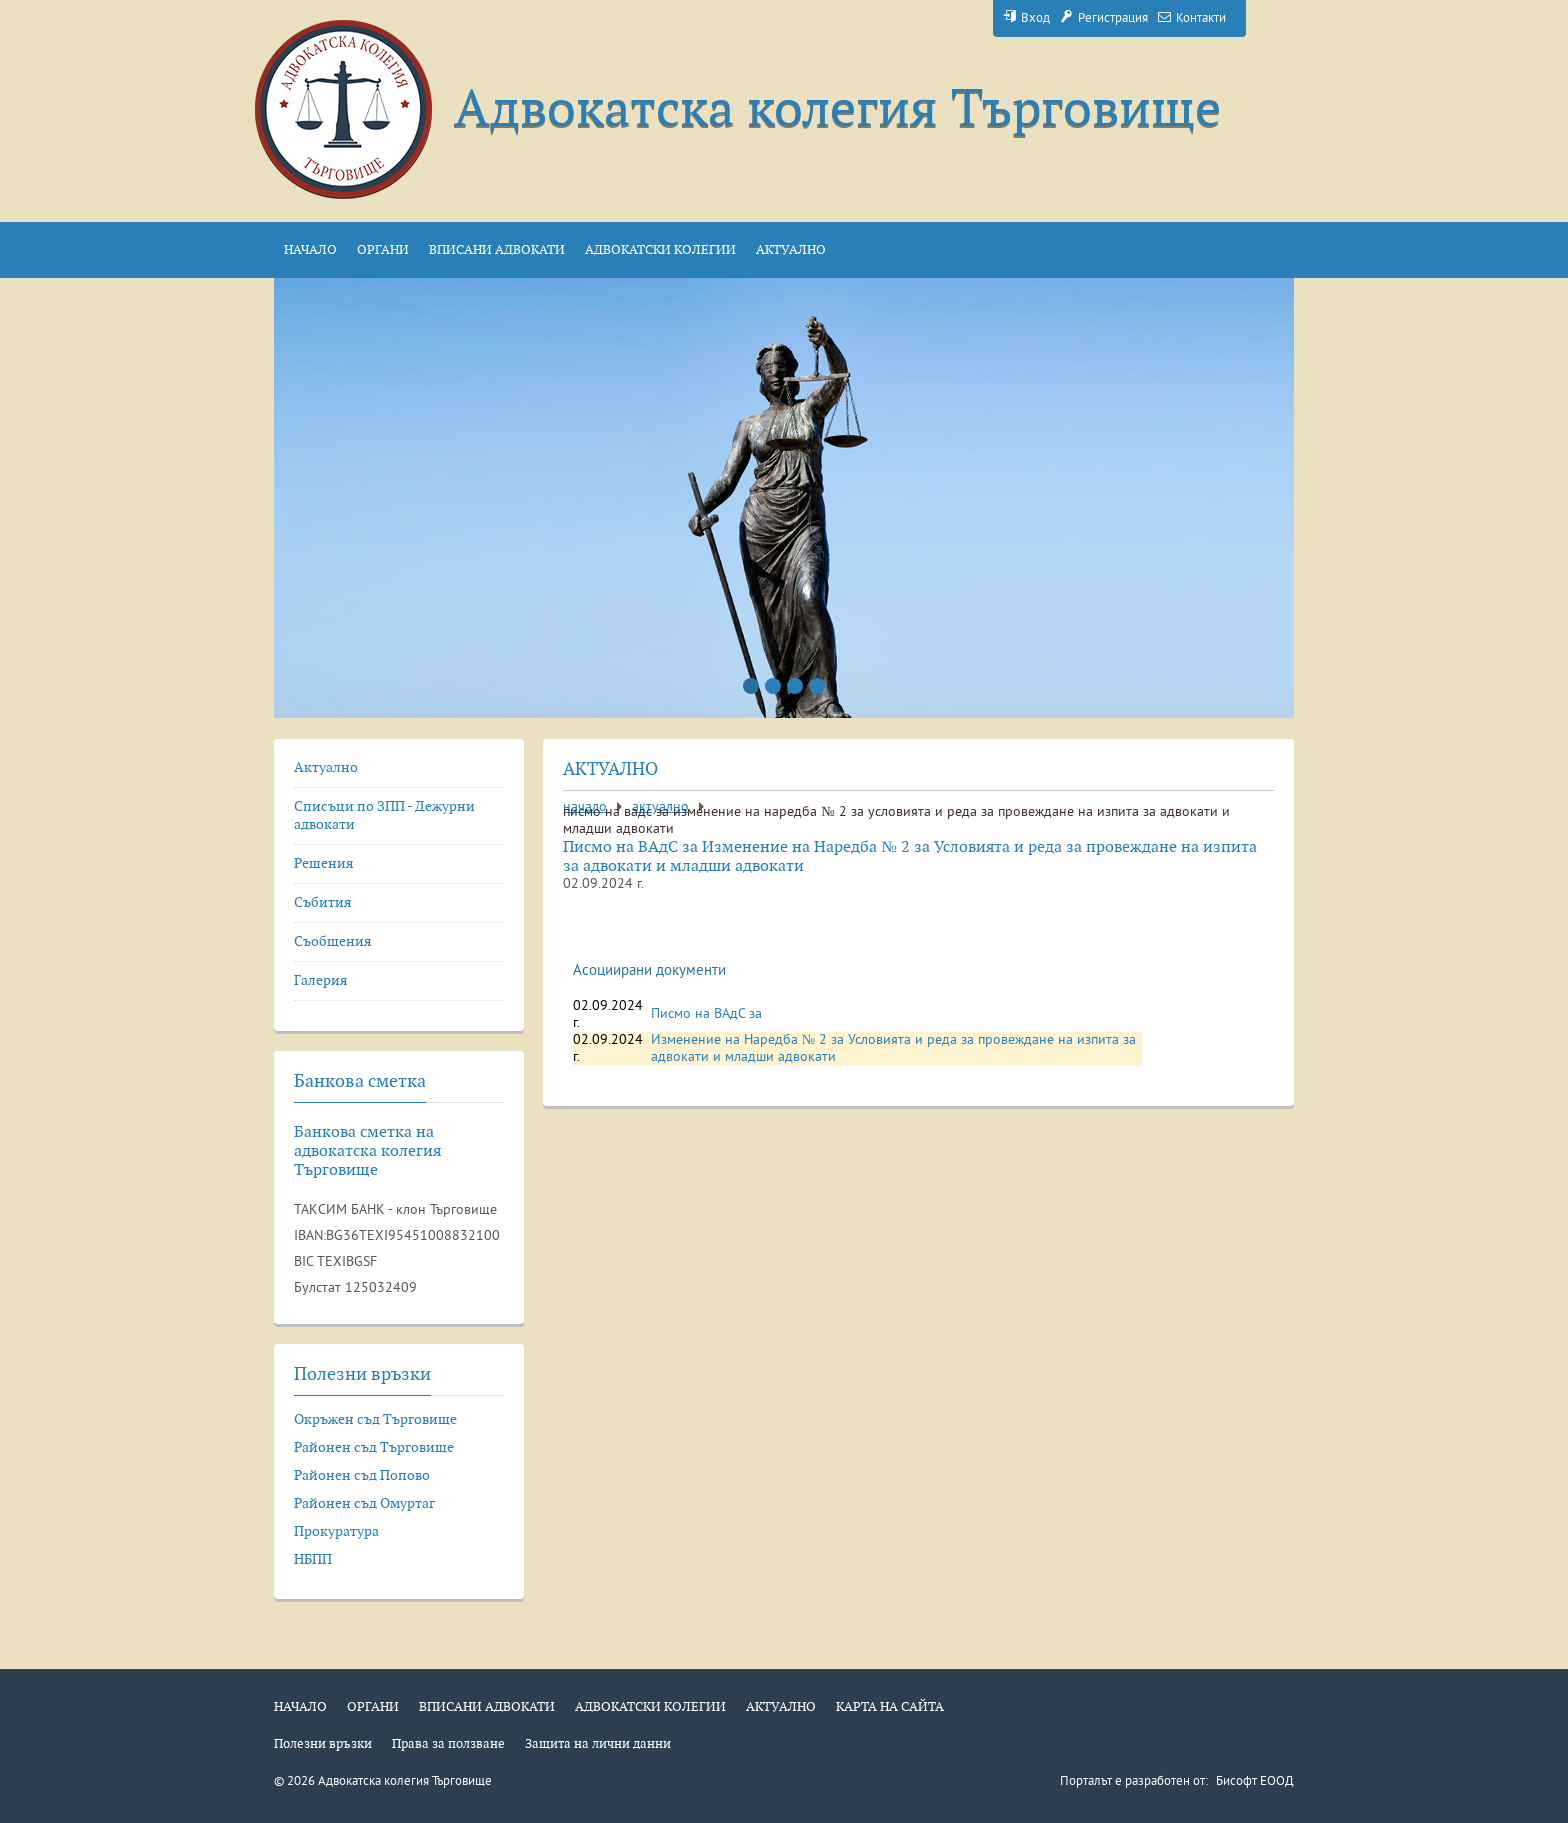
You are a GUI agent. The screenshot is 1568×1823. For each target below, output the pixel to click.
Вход (1026, 19)
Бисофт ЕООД (1255, 1782)
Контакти (1192, 19)
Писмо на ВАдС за (706, 1014)
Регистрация (1104, 19)
